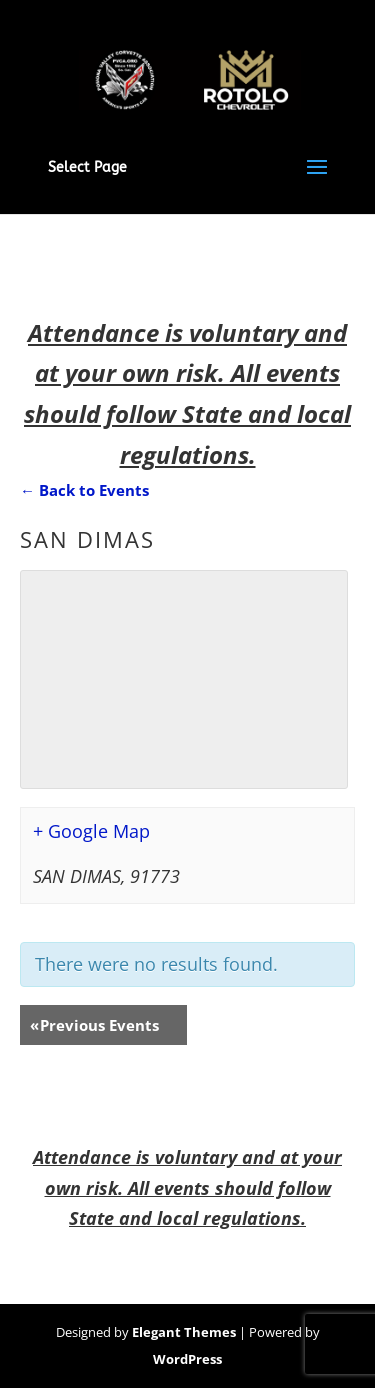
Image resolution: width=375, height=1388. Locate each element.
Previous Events (94, 1025)
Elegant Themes (184, 1332)
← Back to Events (84, 490)
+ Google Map (91, 831)
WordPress (187, 1359)
